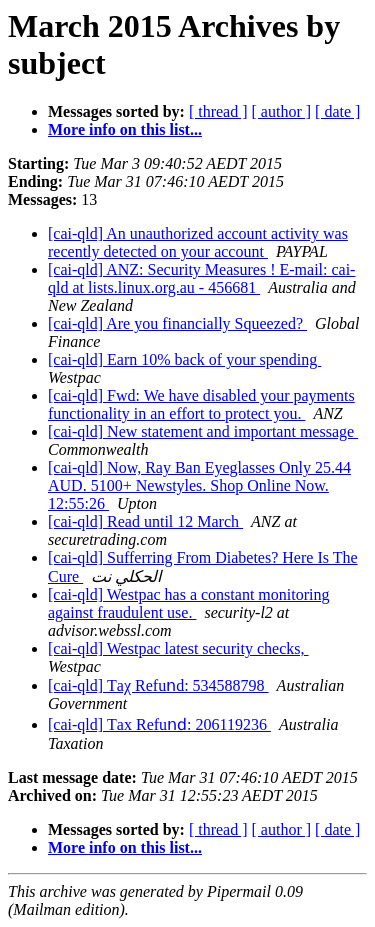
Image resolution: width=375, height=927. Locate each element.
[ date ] (337, 111)
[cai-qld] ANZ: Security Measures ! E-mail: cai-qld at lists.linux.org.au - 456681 (201, 278)
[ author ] (282, 111)
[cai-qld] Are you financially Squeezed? (177, 323)
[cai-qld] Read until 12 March (145, 521)
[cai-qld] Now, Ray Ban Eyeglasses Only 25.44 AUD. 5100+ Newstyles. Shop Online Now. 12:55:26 (199, 485)
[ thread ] (218, 111)
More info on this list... (125, 129)
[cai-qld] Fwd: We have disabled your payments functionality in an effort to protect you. (201, 404)
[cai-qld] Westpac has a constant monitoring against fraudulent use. (188, 603)
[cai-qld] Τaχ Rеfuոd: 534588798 (158, 685)
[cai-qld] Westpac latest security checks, (178, 648)
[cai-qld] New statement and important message (203, 431)
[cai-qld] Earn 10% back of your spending (184, 359)
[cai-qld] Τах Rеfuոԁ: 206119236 (159, 724)
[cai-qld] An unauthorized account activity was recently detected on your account (198, 242)
